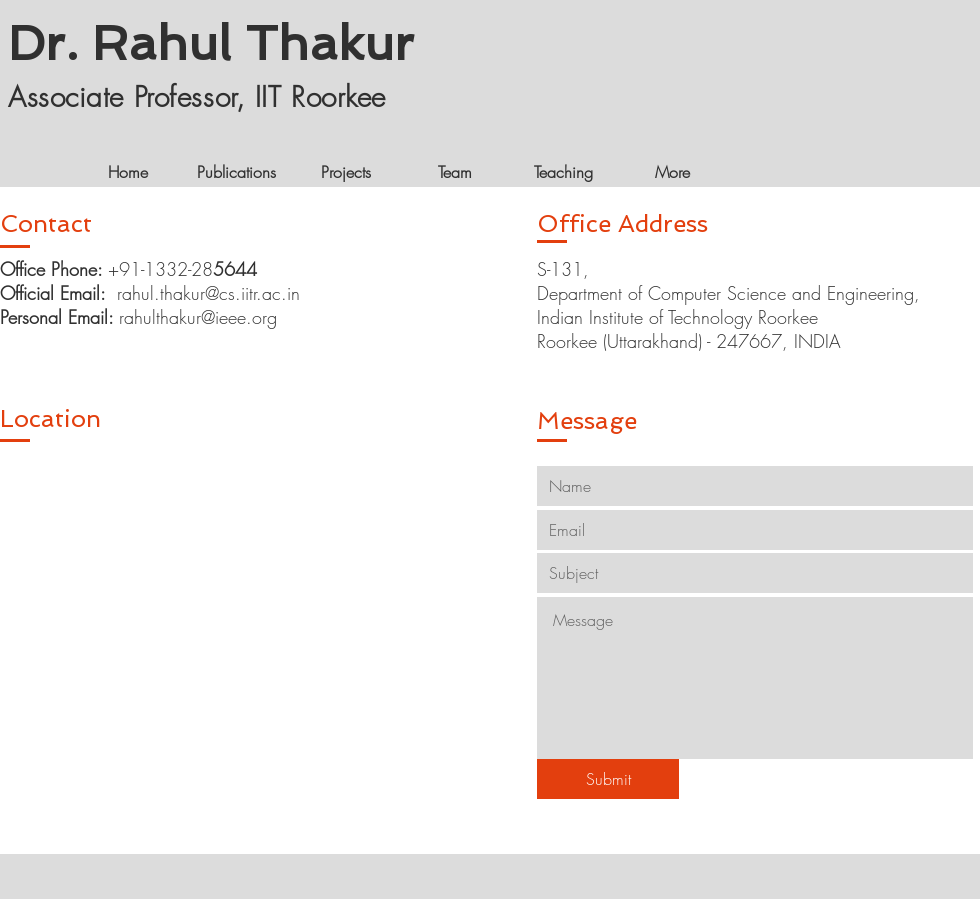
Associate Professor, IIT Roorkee (197, 96)
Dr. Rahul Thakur (211, 43)
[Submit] (608, 779)
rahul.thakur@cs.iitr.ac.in (208, 293)
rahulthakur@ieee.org (198, 317)
